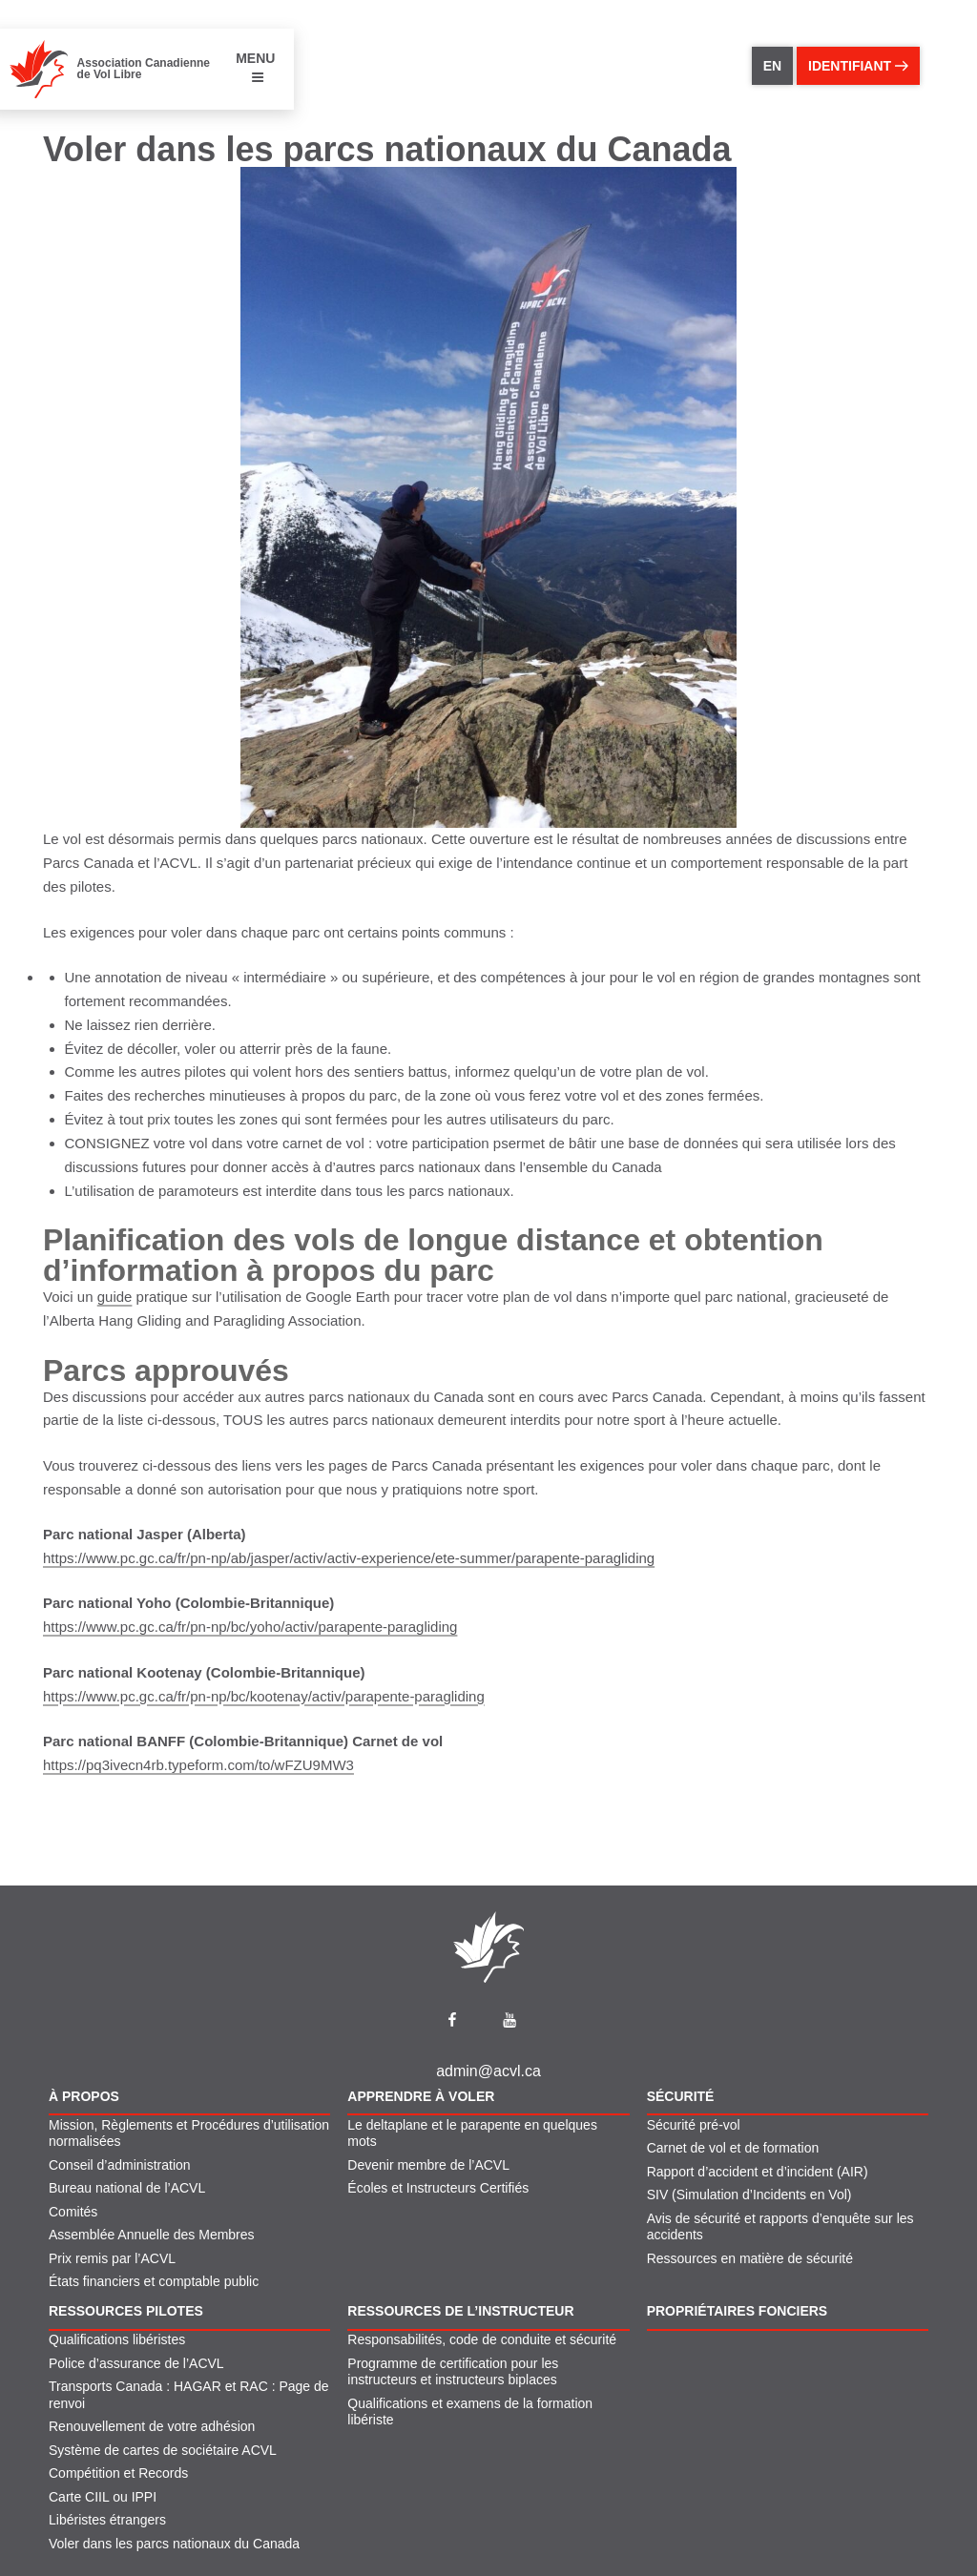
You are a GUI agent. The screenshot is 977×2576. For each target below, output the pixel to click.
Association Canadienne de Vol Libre (143, 68)
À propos (84, 2096)
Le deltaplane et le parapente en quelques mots (472, 2133)
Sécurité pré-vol (693, 2125)
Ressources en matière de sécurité (750, 2258)
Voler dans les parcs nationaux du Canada (174, 2543)
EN (772, 65)
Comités (73, 2211)
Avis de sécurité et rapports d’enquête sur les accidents (780, 2227)
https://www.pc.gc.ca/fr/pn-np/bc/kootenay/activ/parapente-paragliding (264, 1696)
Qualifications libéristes (117, 2339)
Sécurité (681, 2096)
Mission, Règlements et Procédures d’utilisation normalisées (189, 2133)
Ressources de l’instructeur (460, 2310)
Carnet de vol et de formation (733, 2147)
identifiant (858, 65)
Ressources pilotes (126, 2310)
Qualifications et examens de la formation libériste (469, 2412)
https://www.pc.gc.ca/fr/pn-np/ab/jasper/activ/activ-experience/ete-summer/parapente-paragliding (349, 1558)
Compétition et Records (118, 2473)
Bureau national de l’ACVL (127, 2187)
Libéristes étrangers (107, 2519)
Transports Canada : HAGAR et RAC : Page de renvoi (189, 2395)
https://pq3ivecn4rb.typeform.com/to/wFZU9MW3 (198, 1765)
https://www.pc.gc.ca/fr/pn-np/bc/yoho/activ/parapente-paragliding (250, 1626)
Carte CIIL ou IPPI (102, 2496)
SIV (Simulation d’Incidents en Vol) (749, 2194)
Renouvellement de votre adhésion (152, 2426)
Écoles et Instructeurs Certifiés (438, 2187)
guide (115, 1296)
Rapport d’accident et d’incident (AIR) (757, 2171)
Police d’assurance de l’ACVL (136, 2363)
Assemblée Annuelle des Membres (152, 2234)
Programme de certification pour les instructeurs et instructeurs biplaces (452, 2372)
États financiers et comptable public (154, 2281)
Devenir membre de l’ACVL (428, 2165)
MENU (255, 67)
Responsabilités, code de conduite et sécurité (481, 2339)
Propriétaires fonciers (737, 2310)
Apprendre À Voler (420, 2096)
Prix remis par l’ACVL (112, 2258)
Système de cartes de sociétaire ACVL (163, 2450)
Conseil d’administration (120, 2165)
